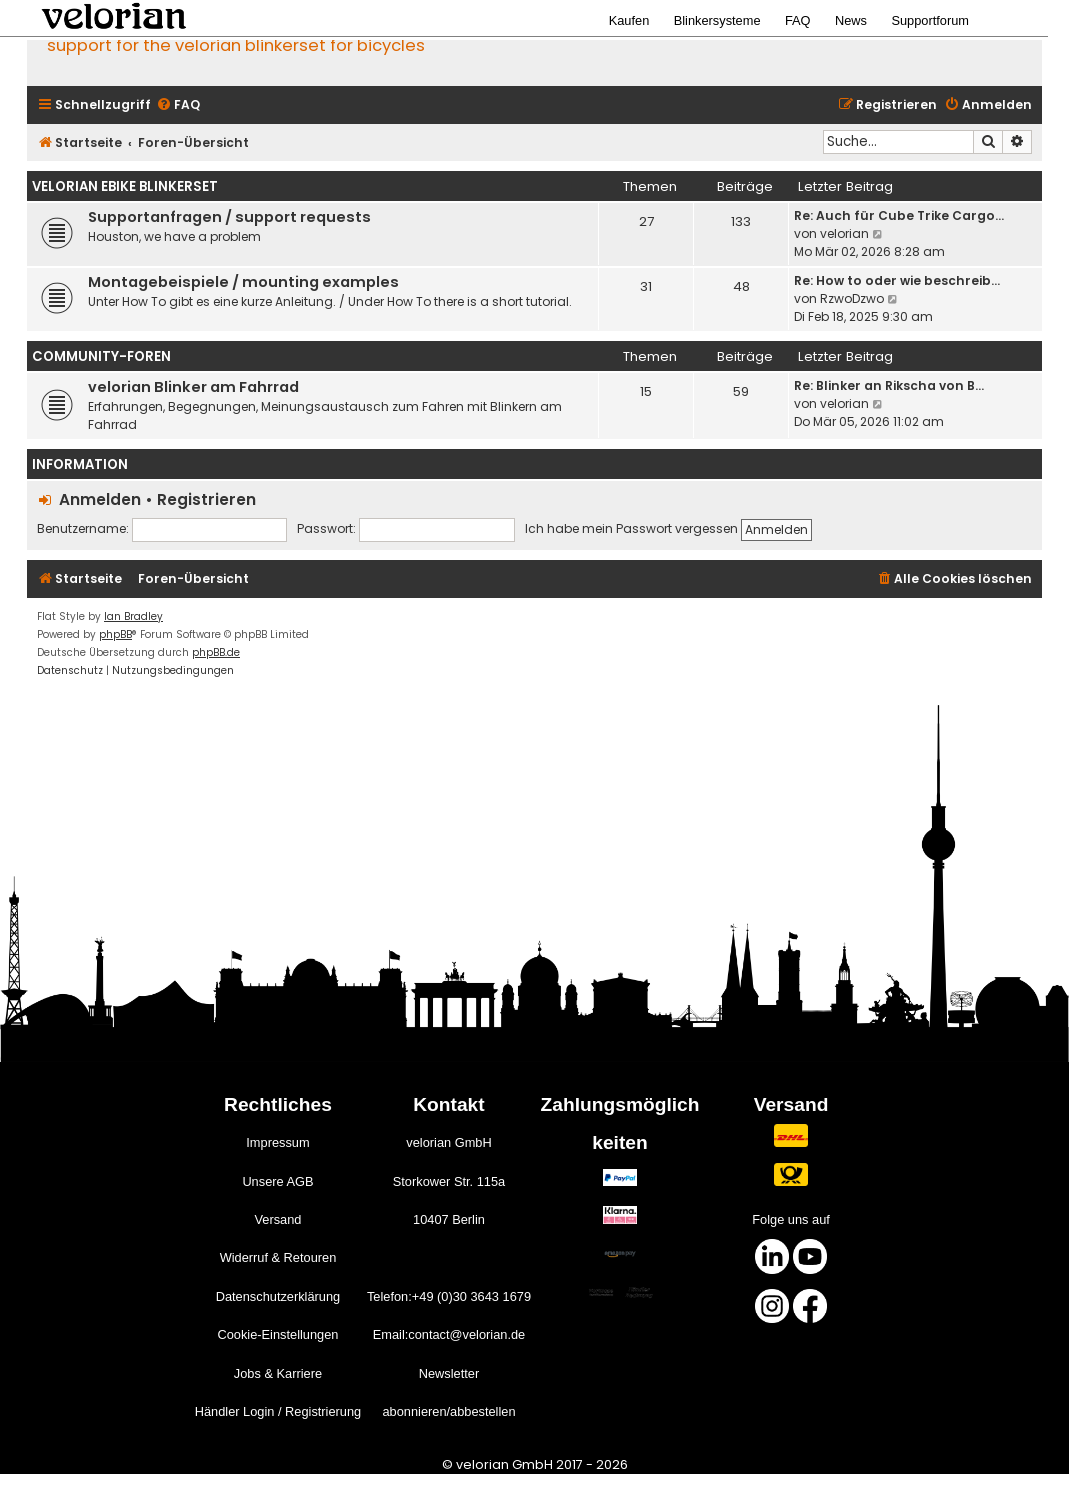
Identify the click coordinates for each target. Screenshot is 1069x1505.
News (851, 20)
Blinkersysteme (717, 20)
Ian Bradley (133, 616)
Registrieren (206, 499)
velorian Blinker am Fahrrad (193, 387)
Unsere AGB (277, 1181)
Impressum (277, 1142)
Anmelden (100, 499)
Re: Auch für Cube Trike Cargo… (899, 215)
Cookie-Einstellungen (277, 1334)
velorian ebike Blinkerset (125, 186)
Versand (277, 1219)
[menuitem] (178, 105)
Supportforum (930, 20)
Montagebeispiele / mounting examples (243, 282)
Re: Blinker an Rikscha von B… (889, 385)
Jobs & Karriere (278, 1373)
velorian (844, 233)
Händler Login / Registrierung (278, 1411)
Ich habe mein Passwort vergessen (631, 528)
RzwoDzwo (852, 298)
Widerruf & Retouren (278, 1257)
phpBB (115, 634)
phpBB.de (216, 652)
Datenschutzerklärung (278, 1296)
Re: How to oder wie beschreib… (897, 280)
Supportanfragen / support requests (229, 217)
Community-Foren (101, 356)
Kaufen (629, 20)
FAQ (798, 20)
